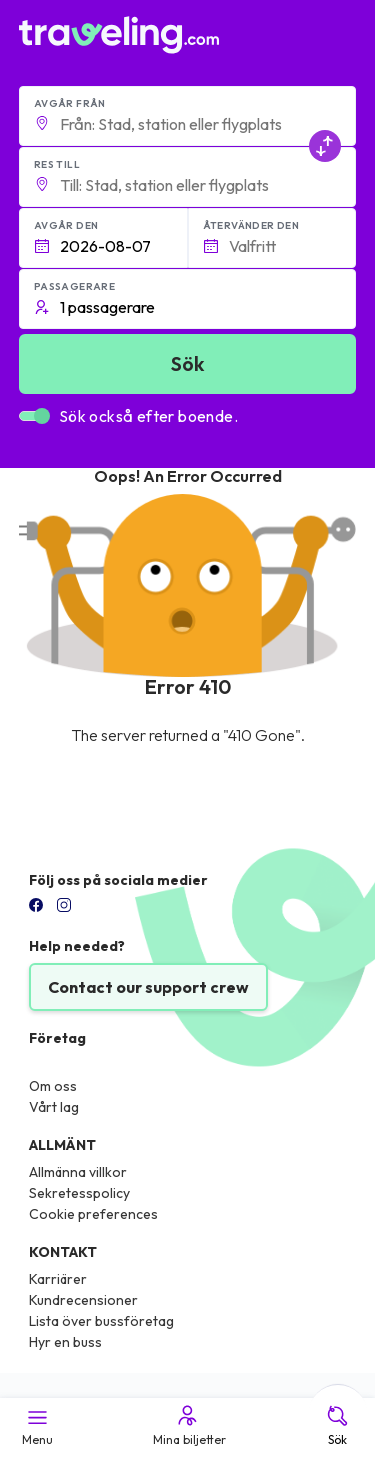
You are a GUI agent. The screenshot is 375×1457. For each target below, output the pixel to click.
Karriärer (58, 1279)
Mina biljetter (188, 1425)
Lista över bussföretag (101, 1321)
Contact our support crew (148, 987)
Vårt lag (54, 1107)
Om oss (53, 1086)
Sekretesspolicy (79, 1193)
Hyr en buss (65, 1342)
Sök (337, 1425)
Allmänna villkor (78, 1172)
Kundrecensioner (83, 1300)
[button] (188, 116)
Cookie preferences (93, 1214)
